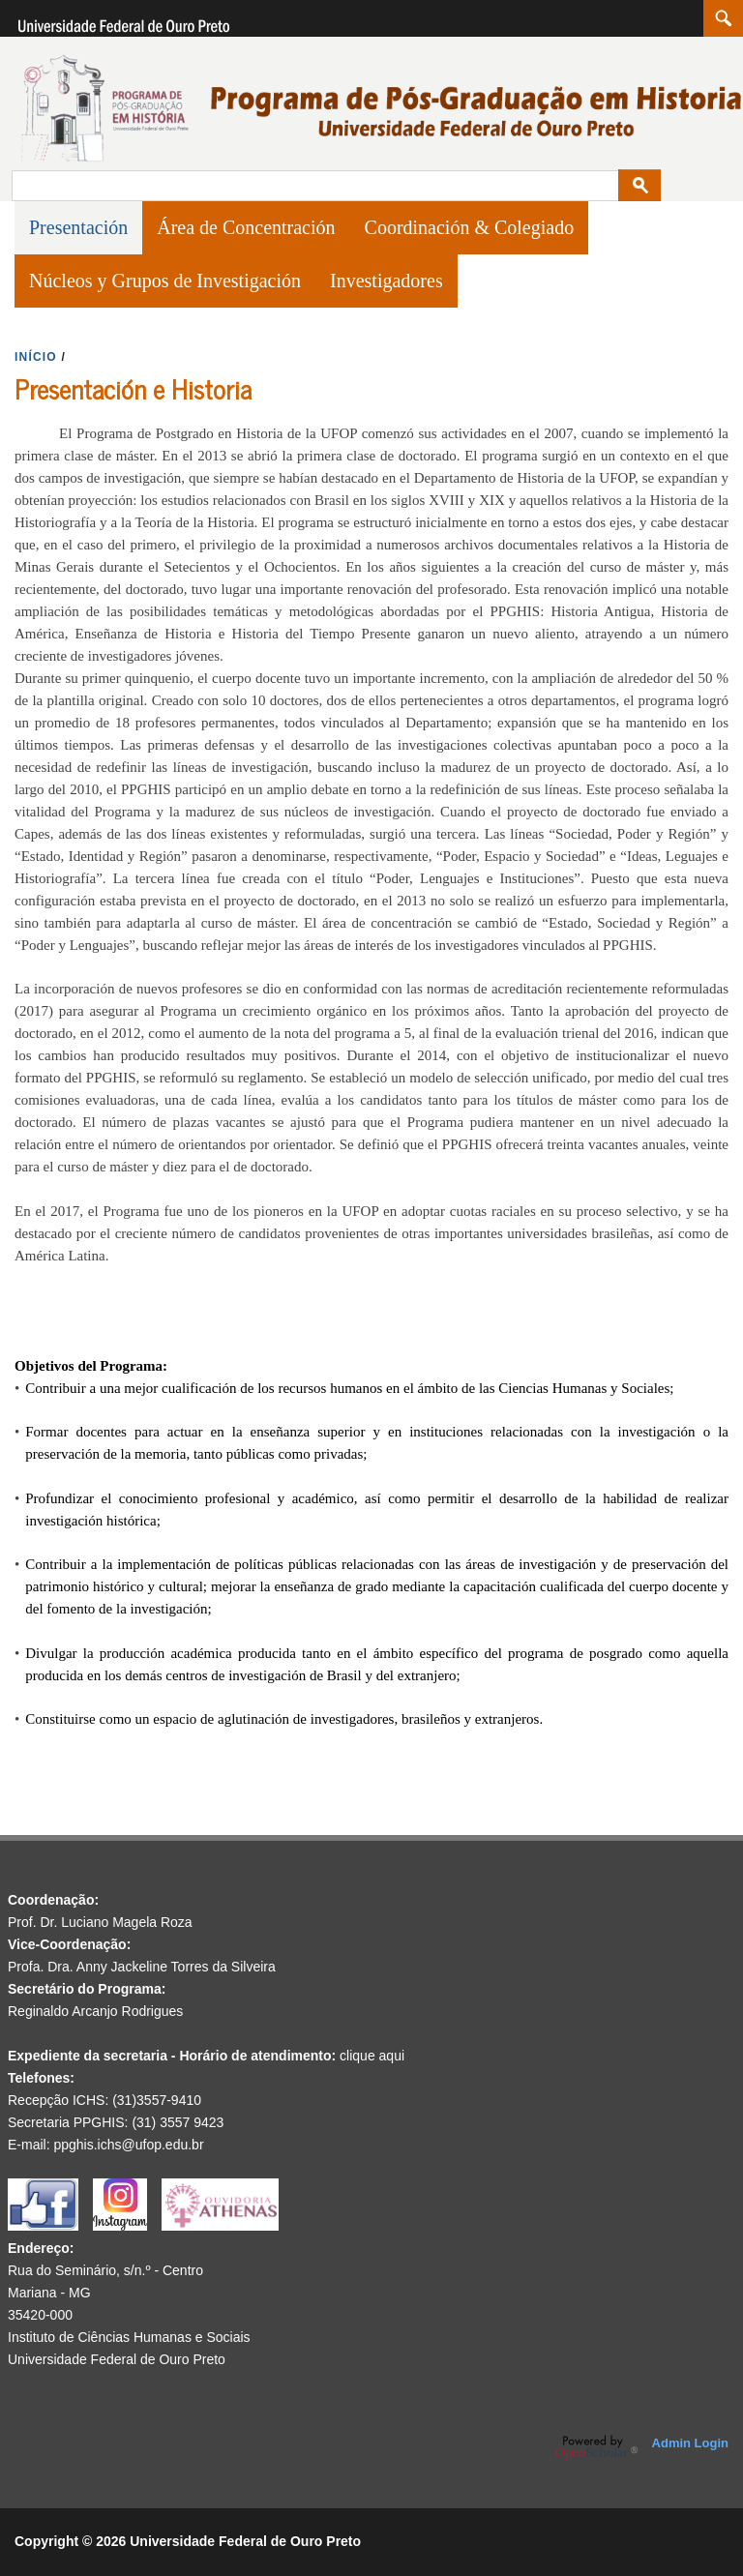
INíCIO (36, 357)
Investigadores (386, 280)
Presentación (78, 227)
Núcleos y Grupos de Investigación (165, 280)
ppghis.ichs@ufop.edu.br (128, 2144)
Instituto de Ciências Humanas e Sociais (129, 2337)
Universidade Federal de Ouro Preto (116, 2359)
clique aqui (372, 2055)
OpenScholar (596, 2447)
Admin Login (690, 2443)
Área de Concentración (246, 227)
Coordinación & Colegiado (470, 227)
